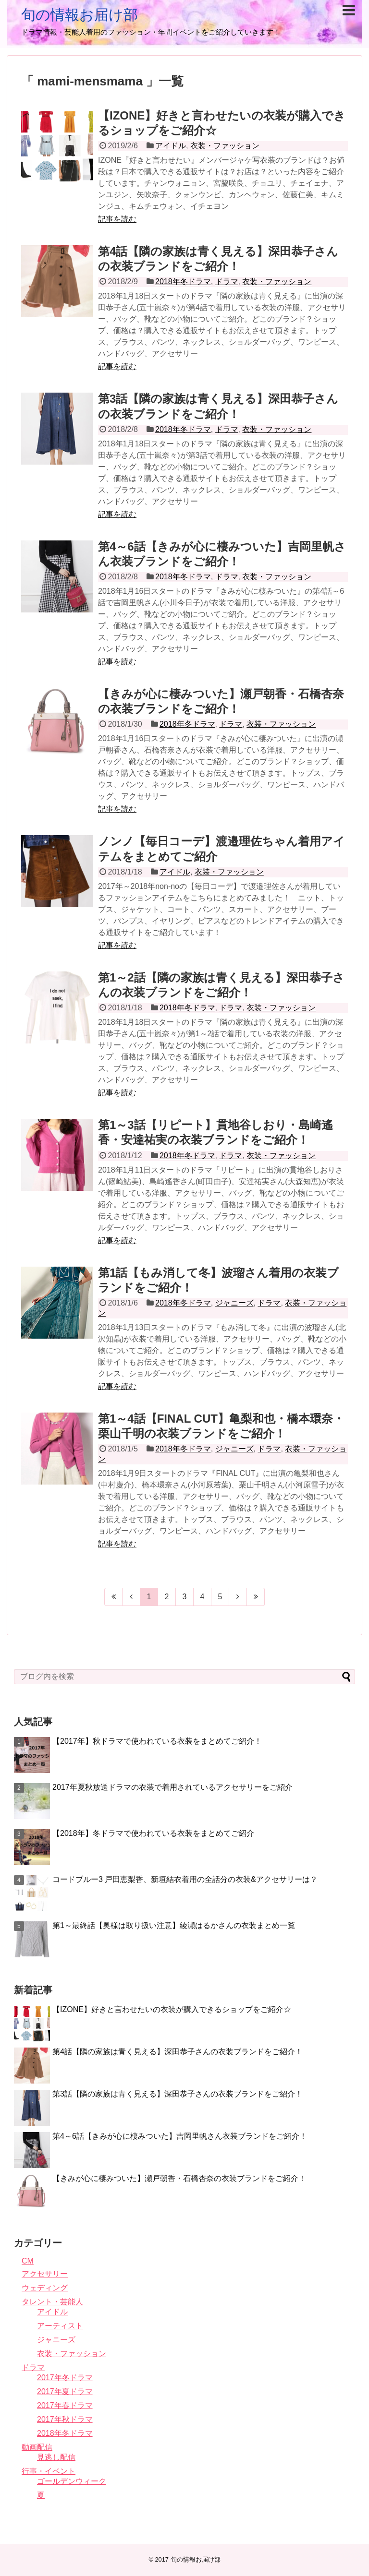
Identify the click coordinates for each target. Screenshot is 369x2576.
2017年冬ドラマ (65, 2377)
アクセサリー (45, 2274)
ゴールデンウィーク (71, 2481)
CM (28, 2261)
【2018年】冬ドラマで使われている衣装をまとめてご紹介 (153, 1833)
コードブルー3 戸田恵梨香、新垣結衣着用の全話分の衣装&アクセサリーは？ (185, 1879)
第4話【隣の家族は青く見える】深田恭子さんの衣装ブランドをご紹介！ (177, 2052)
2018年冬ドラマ (183, 281)
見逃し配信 (56, 2457)
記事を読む (117, 219)
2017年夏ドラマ (65, 2391)
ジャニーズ (234, 1303)
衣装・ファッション (224, 146)
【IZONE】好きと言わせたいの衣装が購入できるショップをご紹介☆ (171, 2009)
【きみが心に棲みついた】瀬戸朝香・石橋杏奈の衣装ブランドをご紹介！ (179, 2178)
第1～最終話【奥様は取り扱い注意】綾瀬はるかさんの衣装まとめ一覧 (173, 1925)
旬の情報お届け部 (79, 15)
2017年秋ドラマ (65, 2419)
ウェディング (45, 2288)
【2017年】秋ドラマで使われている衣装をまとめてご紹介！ (157, 1741)
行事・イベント (48, 2471)
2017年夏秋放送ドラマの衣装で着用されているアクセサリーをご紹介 (172, 1787)
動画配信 (37, 2447)
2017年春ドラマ (65, 2405)
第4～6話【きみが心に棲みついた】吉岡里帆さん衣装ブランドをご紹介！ (179, 2136)
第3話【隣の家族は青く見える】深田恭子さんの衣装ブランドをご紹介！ (177, 2094)
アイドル (170, 146)
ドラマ (226, 281)
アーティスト (60, 2326)
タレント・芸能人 (52, 2302)
